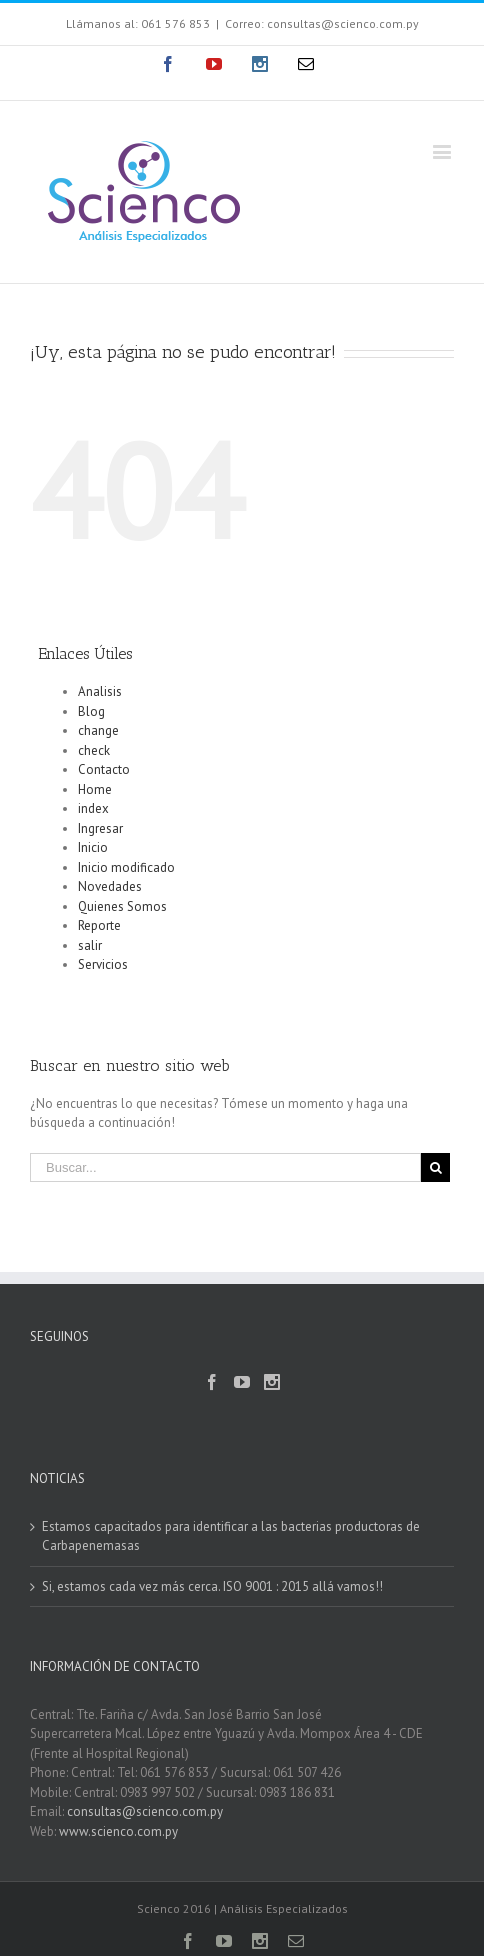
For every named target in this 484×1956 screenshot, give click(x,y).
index (93, 808)
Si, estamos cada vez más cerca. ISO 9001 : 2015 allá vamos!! (212, 1586)
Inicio (93, 847)
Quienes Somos (122, 906)
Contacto (104, 769)
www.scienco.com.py (118, 1831)
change (98, 730)
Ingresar (100, 828)
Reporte (99, 925)
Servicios (103, 964)
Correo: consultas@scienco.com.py (322, 23)
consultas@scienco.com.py (145, 1811)
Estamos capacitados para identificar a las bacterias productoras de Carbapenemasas (231, 1536)
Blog (91, 711)
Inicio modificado (126, 867)
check (94, 750)
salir (90, 945)
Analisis (100, 691)
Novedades (110, 886)
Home (95, 789)
